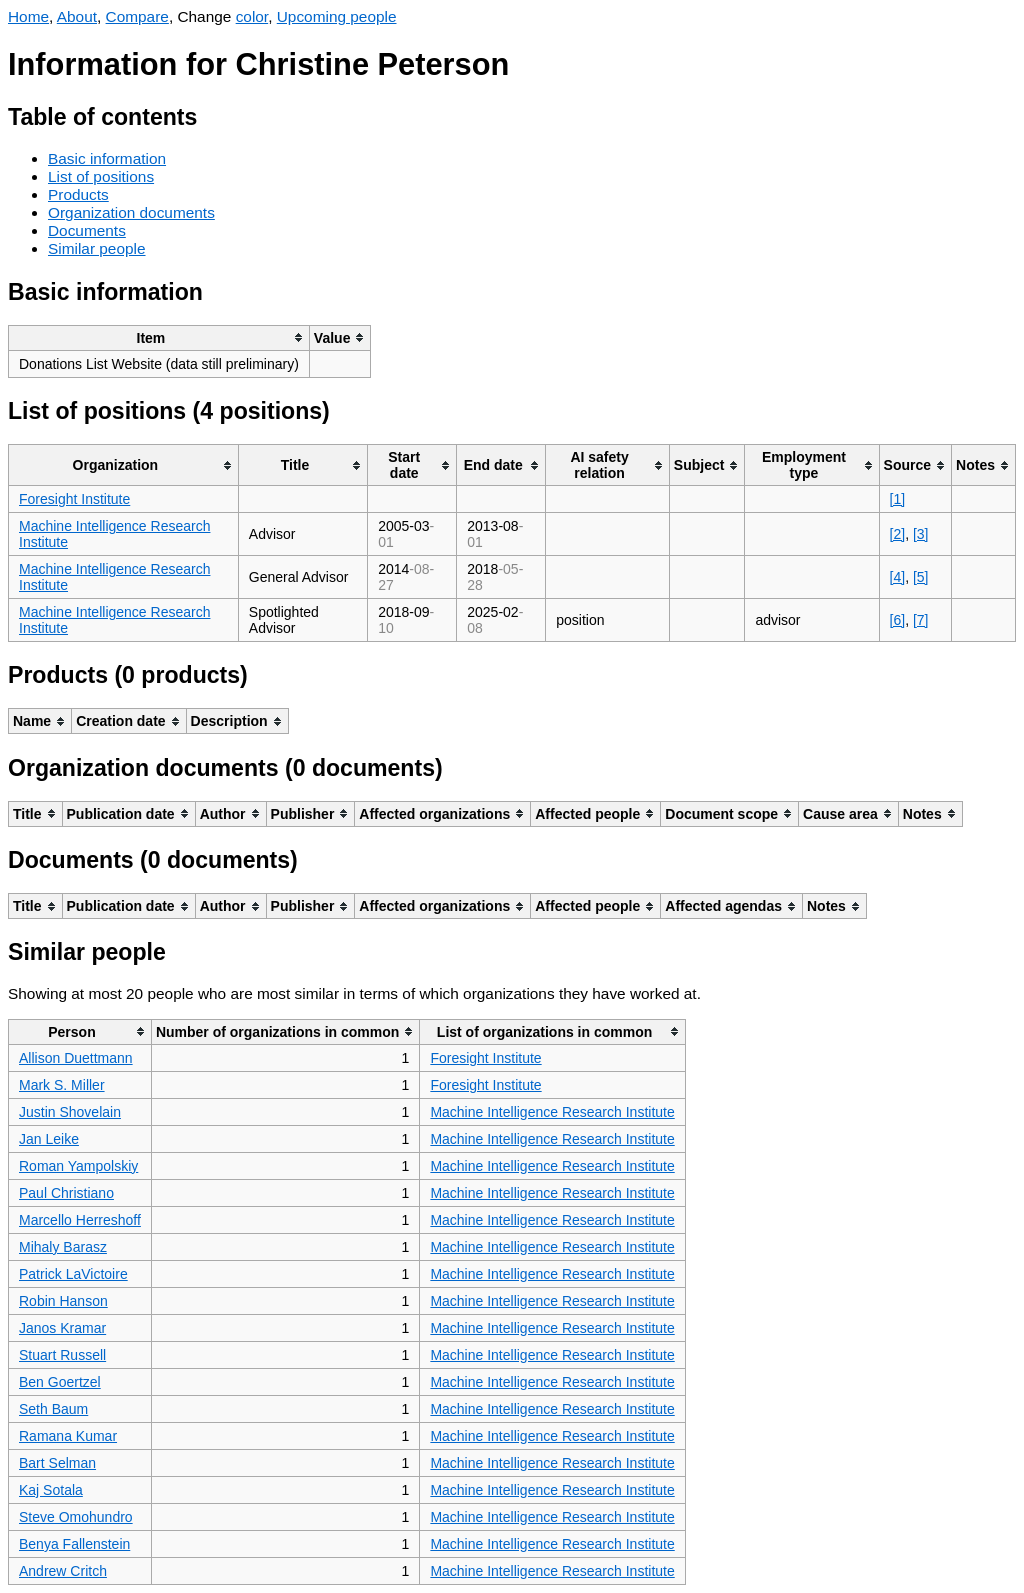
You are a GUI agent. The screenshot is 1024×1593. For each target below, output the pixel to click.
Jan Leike (49, 1139)
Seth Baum (53, 1409)
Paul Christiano (66, 1193)
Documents (87, 230)
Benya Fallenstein (74, 1544)
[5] (921, 577)
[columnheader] (159, 337)
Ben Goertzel (60, 1382)
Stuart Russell (62, 1355)
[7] (921, 620)
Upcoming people (337, 16)
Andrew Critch (63, 1571)
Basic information (107, 158)
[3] (921, 534)
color (252, 16)
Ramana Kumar (68, 1436)
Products (78, 194)
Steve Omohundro (76, 1517)
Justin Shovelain (70, 1112)
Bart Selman (57, 1463)
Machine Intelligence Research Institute (552, 1112)
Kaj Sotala (51, 1490)
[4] (898, 577)
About (77, 16)
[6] (898, 620)
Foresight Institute (74, 499)
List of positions (101, 176)
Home (28, 16)
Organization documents (131, 212)
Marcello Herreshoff (80, 1220)
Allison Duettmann (76, 1058)
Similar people (97, 248)
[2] (898, 534)
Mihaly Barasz (63, 1247)
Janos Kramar (62, 1328)
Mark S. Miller (62, 1085)
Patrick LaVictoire (73, 1274)
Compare (137, 16)
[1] (898, 499)
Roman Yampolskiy (78, 1166)
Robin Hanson (63, 1301)
